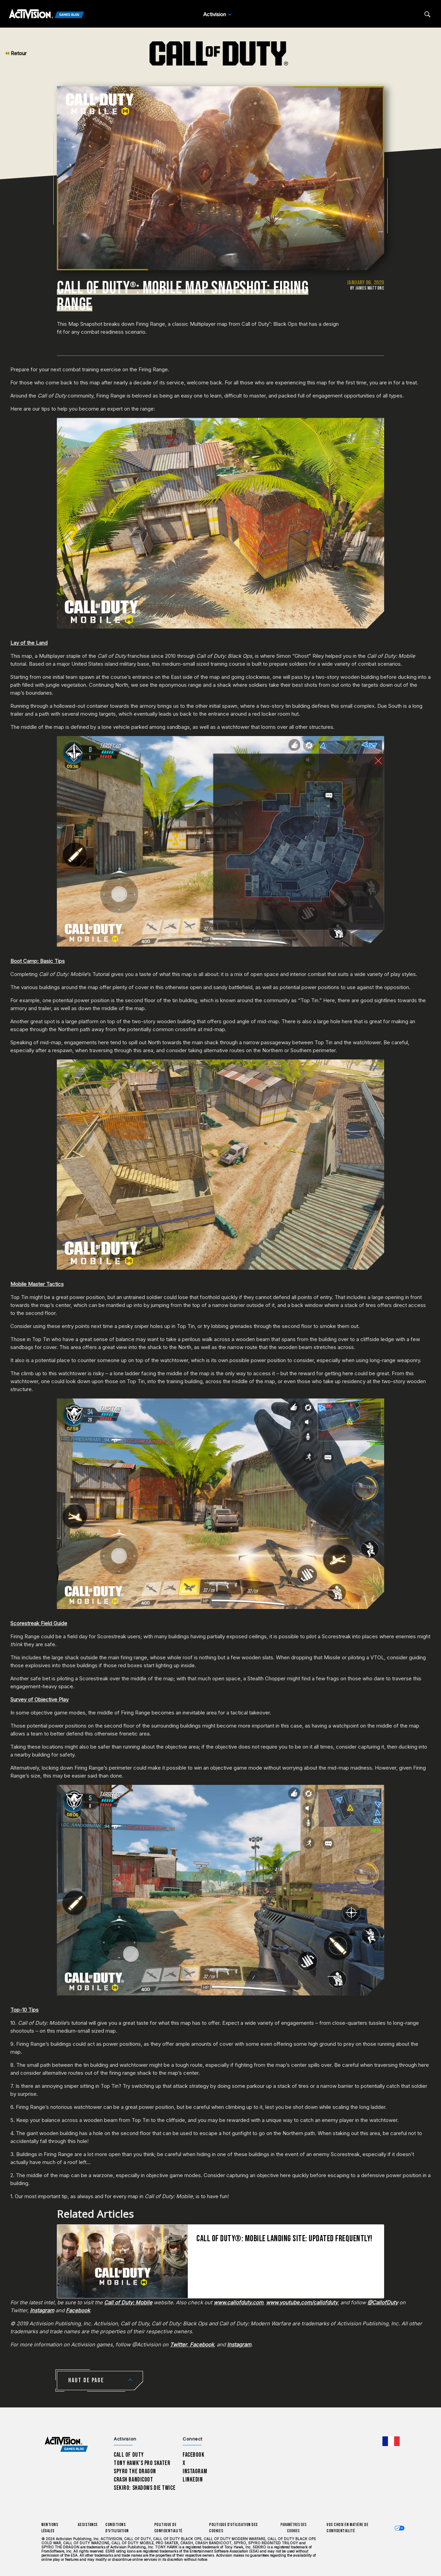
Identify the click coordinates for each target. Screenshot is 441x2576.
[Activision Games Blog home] (66, 2444)
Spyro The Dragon (135, 2471)
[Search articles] (427, 14)
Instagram (195, 2471)
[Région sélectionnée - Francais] (391, 2441)
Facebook (194, 2454)
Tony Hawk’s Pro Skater (142, 2463)
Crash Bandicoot (133, 2479)
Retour (16, 53)
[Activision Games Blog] (46, 14)
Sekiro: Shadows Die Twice (144, 2488)
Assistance (88, 2524)
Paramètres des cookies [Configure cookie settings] (293, 2528)
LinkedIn (193, 2479)
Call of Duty (129, 2454)
